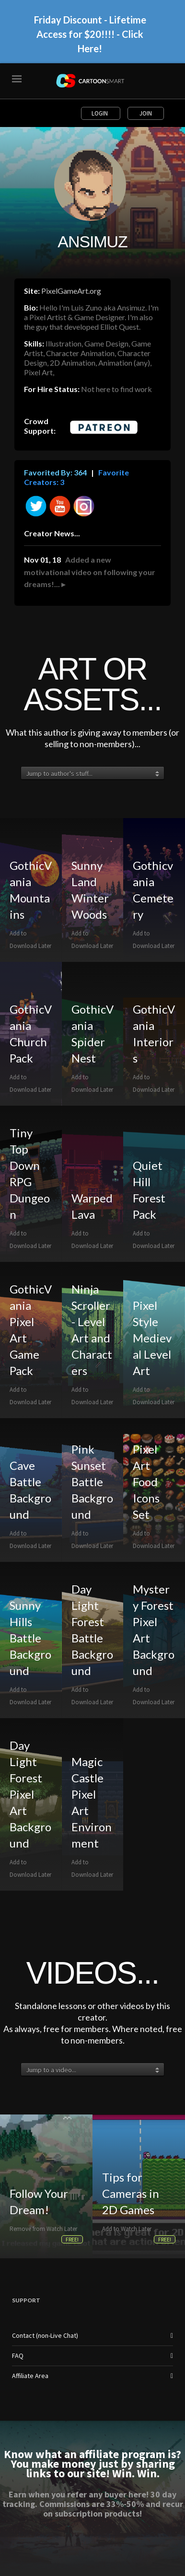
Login (100, 113)
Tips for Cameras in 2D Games (130, 2193)
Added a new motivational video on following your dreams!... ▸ (89, 572)
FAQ (17, 2355)
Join (145, 113)
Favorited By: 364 (55, 472)
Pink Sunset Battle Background (92, 1481)
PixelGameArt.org (71, 290)
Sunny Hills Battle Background (30, 1637)
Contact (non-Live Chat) (45, 2335)
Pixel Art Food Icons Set (146, 1481)
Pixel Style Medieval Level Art (152, 1337)
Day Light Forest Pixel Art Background (30, 1794)
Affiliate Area (30, 2375)
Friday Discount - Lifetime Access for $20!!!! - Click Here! (90, 34)
